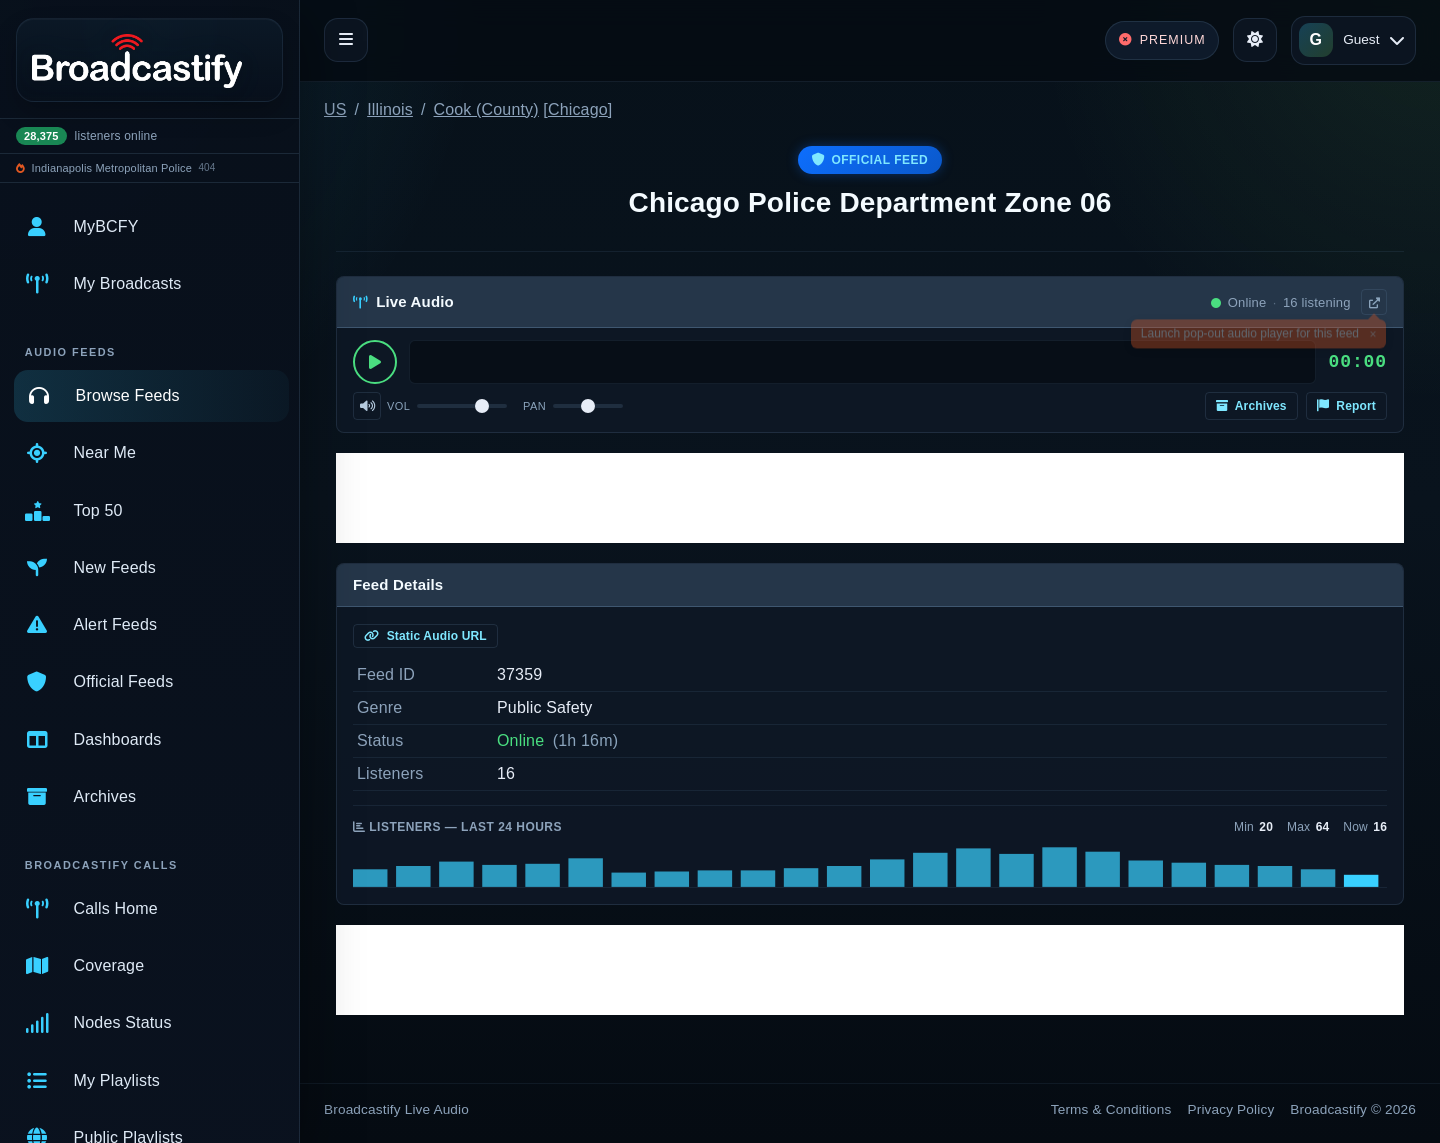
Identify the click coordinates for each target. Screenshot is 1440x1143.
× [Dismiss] (1372, 337)
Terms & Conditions (1111, 1109)
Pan (534, 406)
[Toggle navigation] (346, 40)
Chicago (578, 109)
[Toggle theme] (1255, 40)
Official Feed (870, 160)
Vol (398, 406)
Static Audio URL (425, 636)
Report (1346, 406)
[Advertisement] (870, 498)
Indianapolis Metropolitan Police (112, 168)
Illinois (390, 109)
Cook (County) (486, 109)
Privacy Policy (1231, 1109)
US (335, 109)
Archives (1251, 406)
